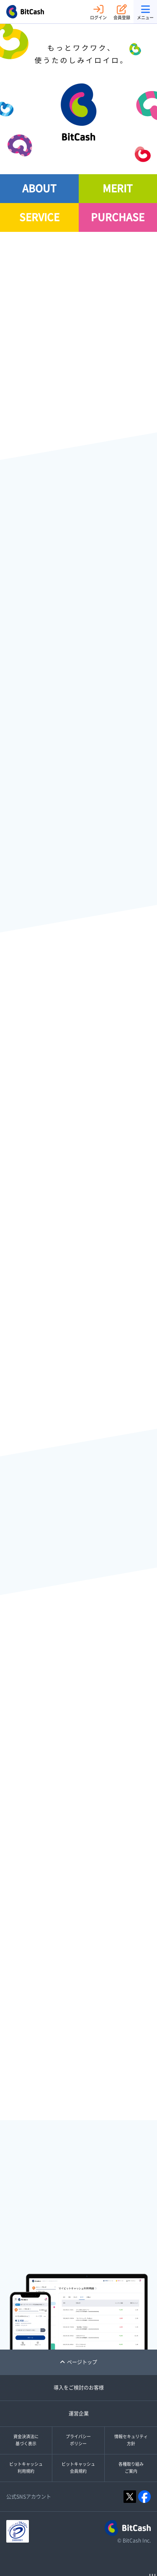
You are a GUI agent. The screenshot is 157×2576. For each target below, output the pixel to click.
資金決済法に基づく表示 (26, 2440)
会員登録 (122, 12)
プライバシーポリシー (78, 2440)
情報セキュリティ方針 (131, 2440)
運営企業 (79, 2413)
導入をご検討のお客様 (79, 2387)
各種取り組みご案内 (131, 2468)
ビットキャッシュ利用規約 (26, 2468)
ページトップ (78, 2362)
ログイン (98, 12)
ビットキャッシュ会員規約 (78, 2468)
